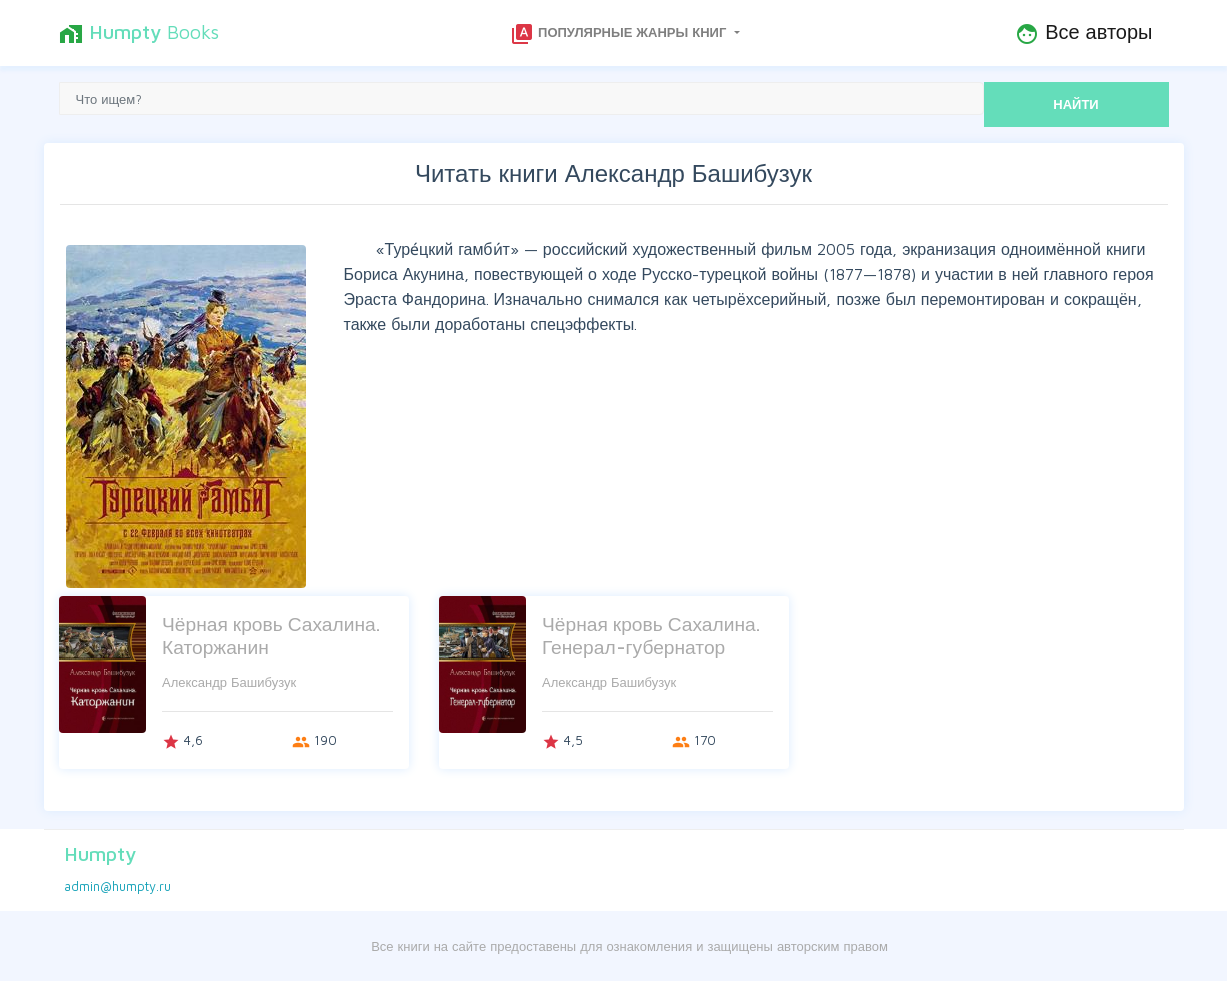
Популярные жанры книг (620, 34)
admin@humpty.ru (117, 886)
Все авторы (1083, 33)
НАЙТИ (1075, 104)
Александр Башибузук (229, 682)
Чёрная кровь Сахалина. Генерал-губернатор (651, 635)
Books (139, 33)
